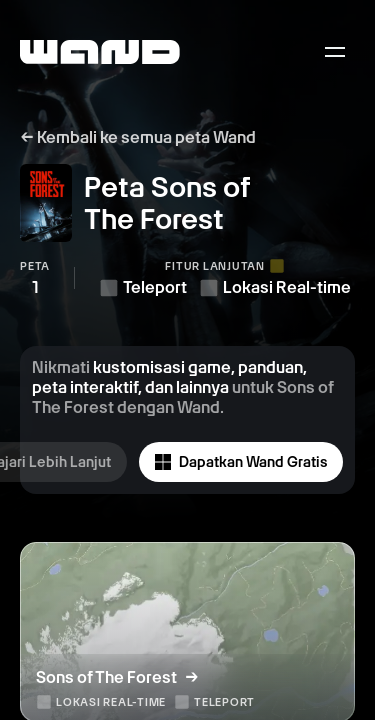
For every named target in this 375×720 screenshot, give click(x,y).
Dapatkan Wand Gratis (241, 462)
